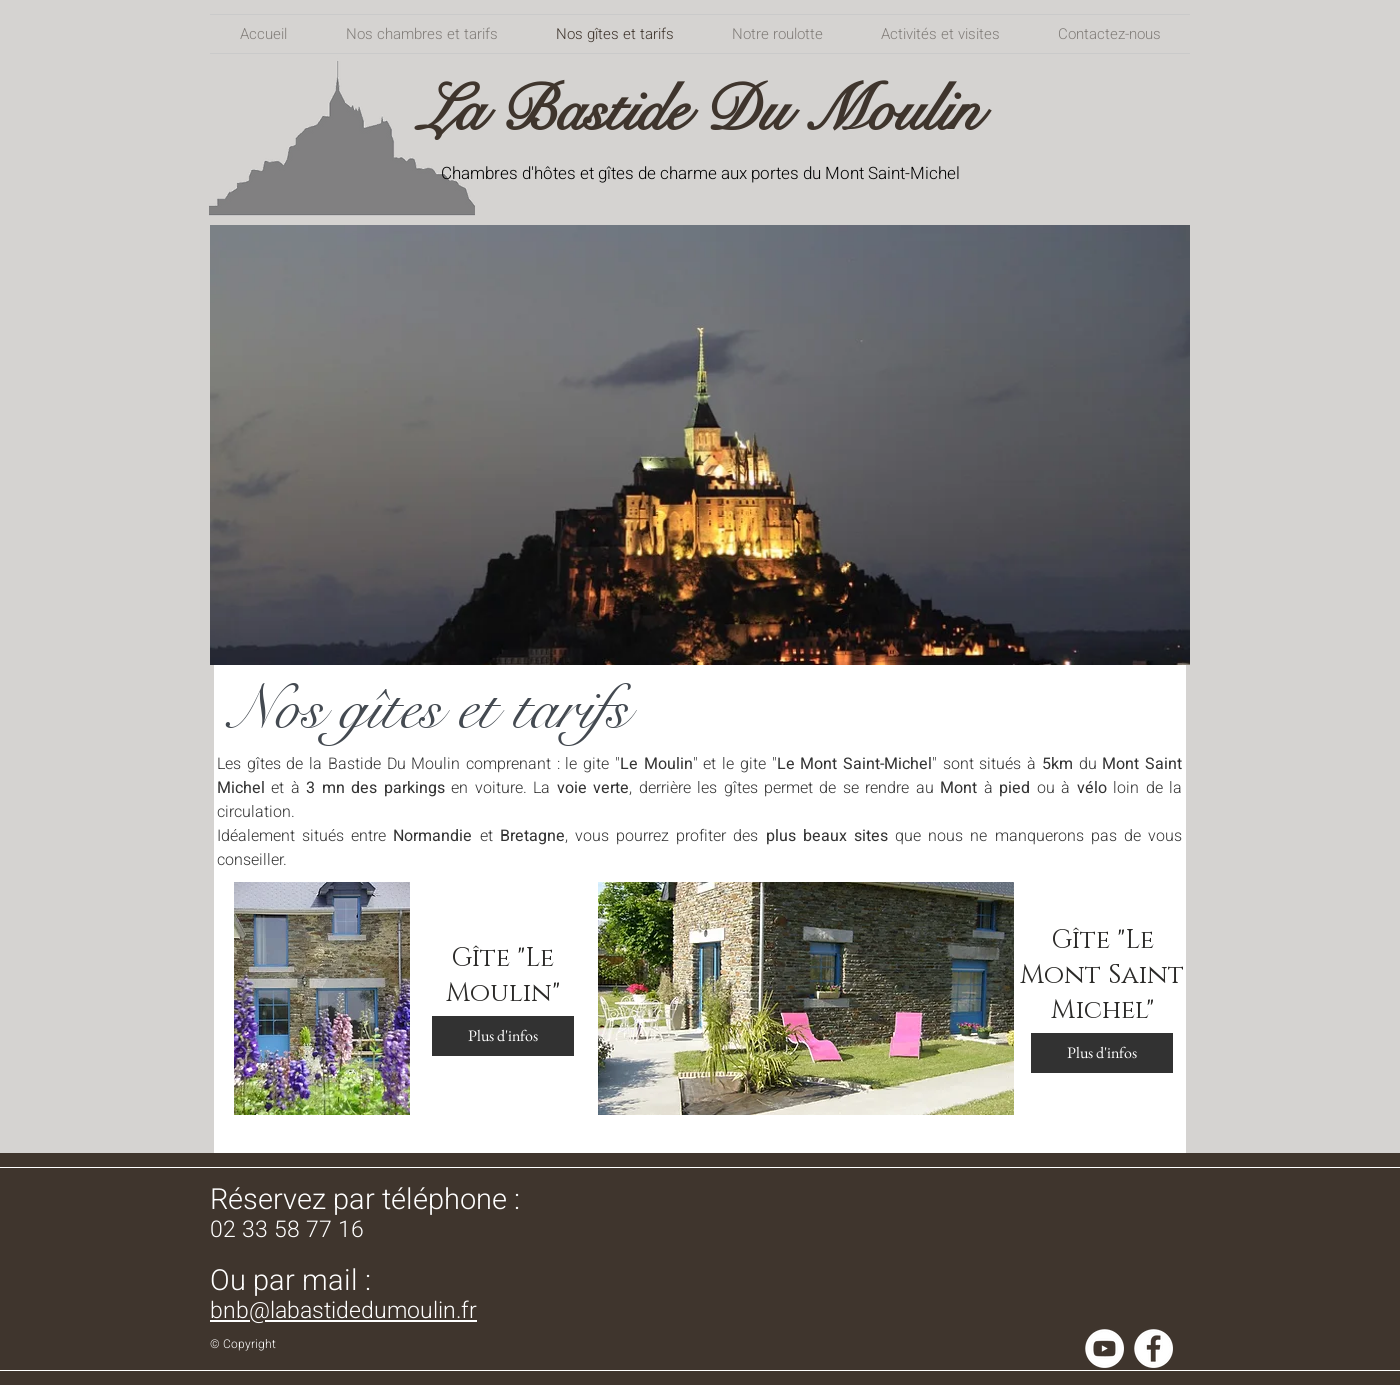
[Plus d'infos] (503, 1036)
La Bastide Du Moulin (700, 110)
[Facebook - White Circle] (1153, 1348)
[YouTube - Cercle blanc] (1104, 1348)
